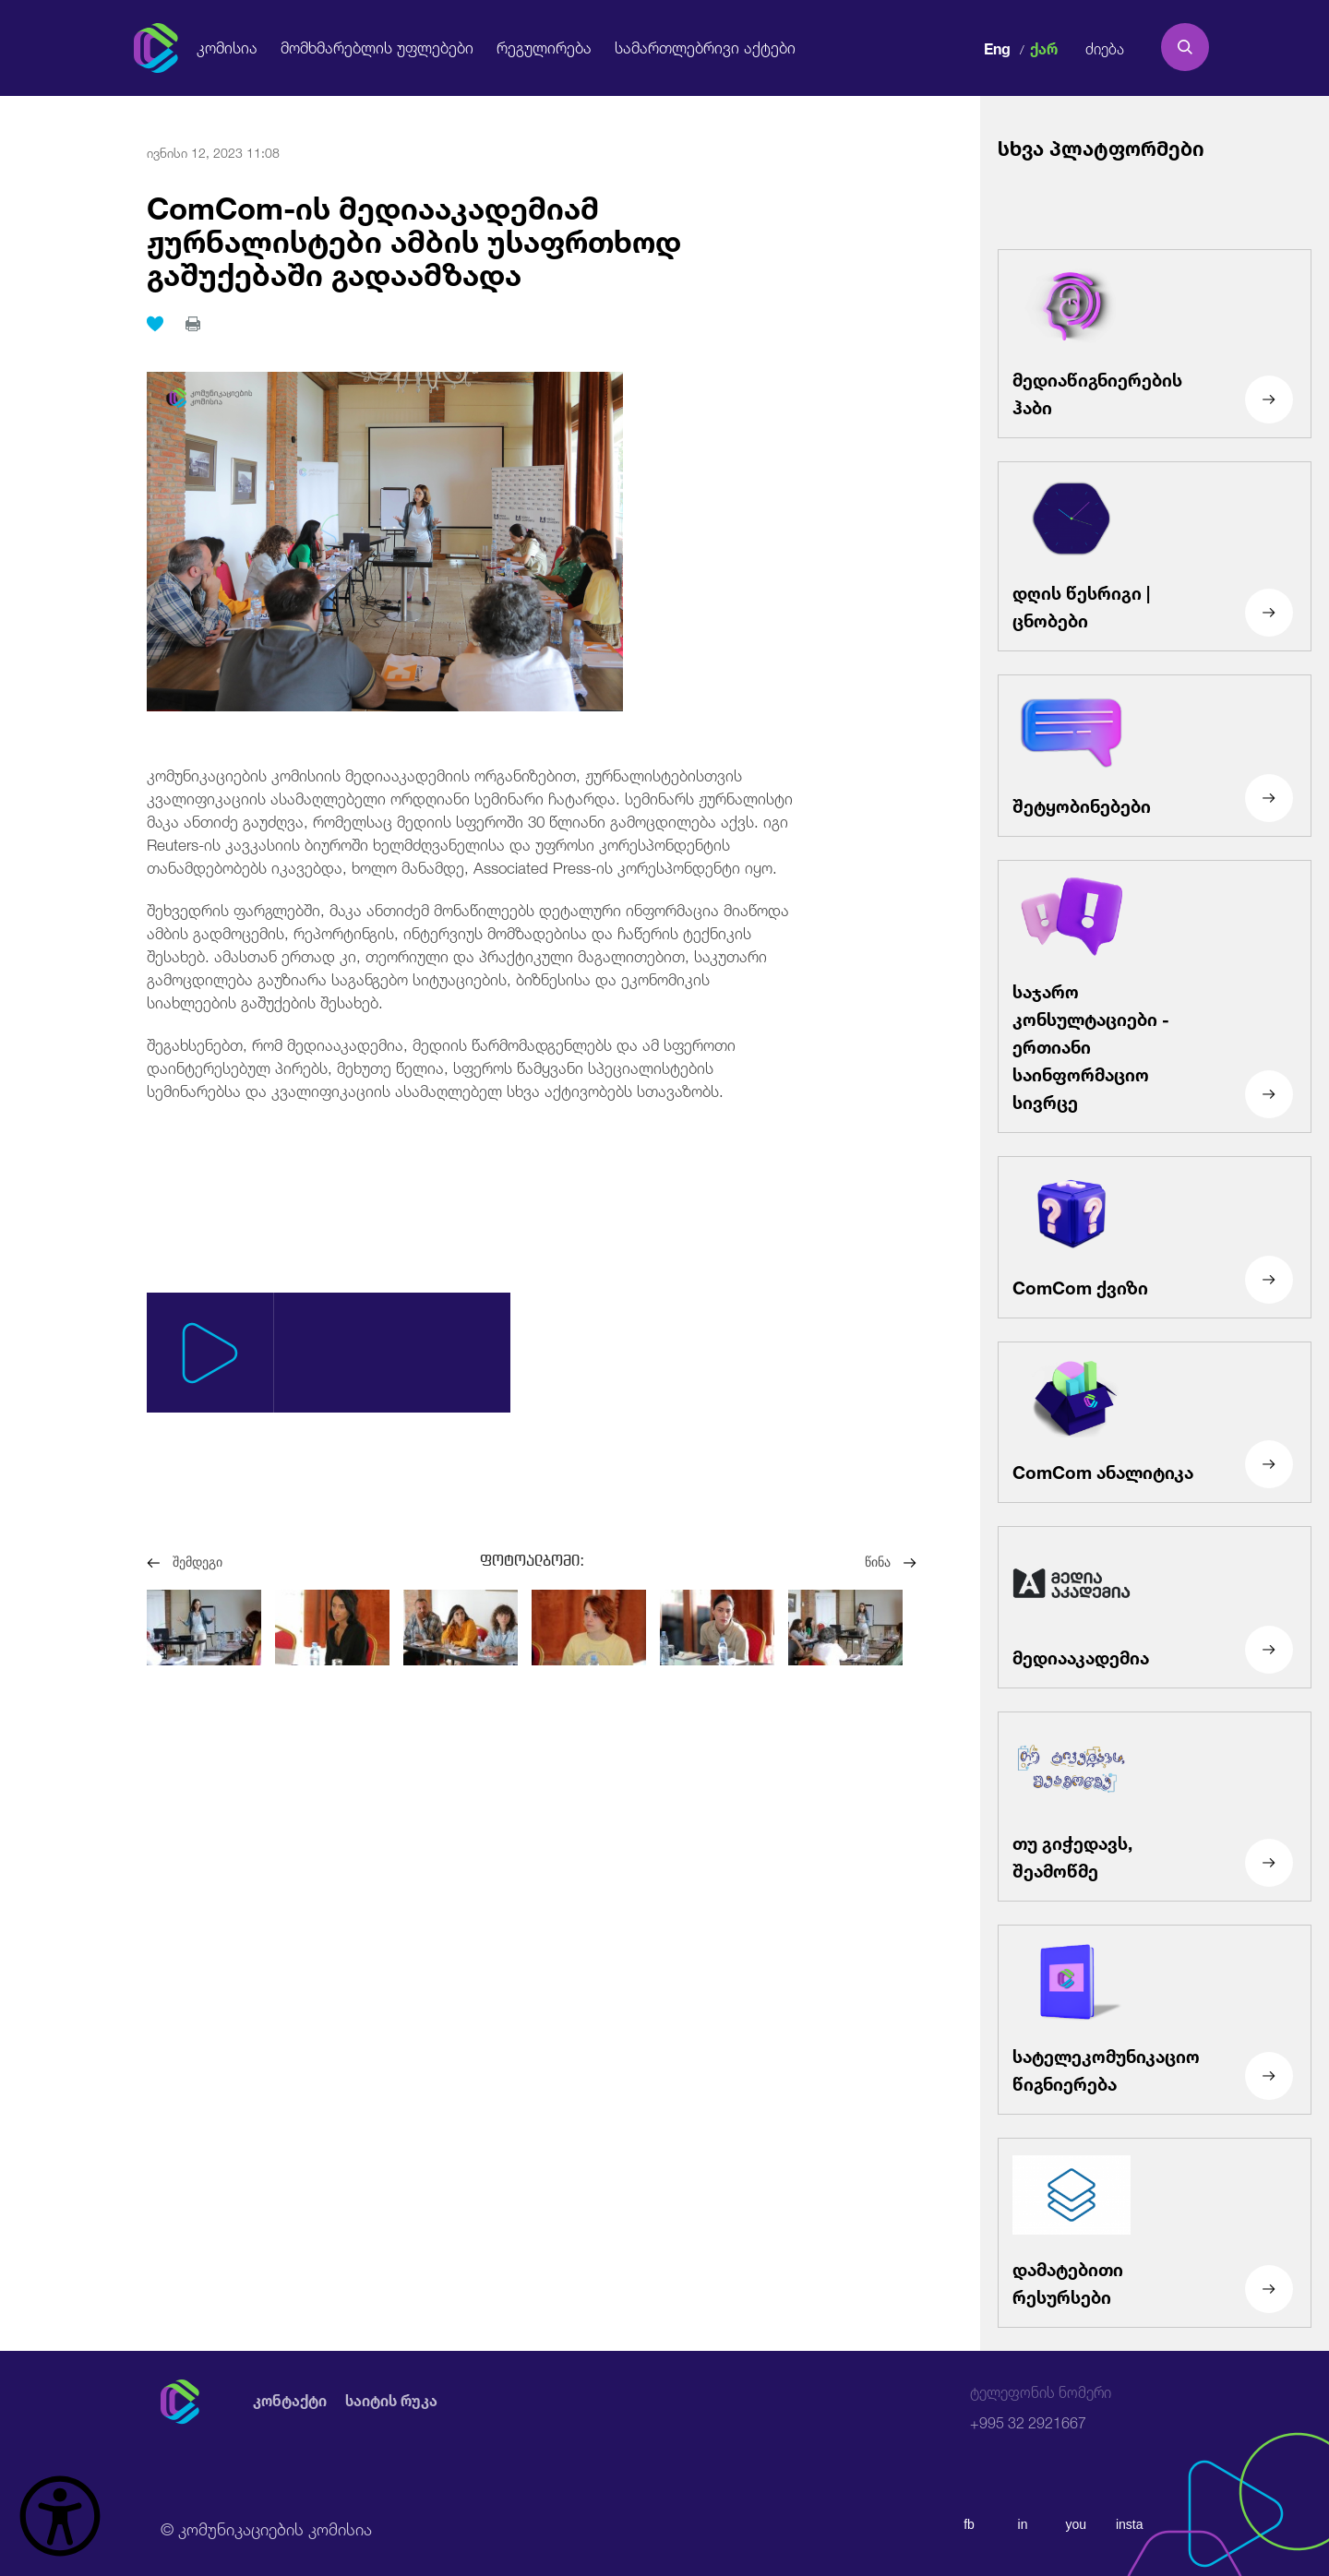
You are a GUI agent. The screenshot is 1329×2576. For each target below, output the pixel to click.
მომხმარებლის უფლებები (377, 46)
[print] (193, 323)
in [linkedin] (1023, 2524)
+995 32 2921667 (1040, 2407)
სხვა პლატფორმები (1101, 146)
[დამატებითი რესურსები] (1154, 2233)
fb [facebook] (969, 2524)
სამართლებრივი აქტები (705, 46)
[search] (1185, 47)
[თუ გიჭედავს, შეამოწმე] (1154, 1806)
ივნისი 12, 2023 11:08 (213, 151)
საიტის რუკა (391, 2401)
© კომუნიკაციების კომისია (266, 2527)
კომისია (227, 46)
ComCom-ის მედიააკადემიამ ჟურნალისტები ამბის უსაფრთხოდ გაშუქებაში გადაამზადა (414, 237)
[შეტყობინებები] (1154, 755)
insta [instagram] (1129, 2524)
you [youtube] (1076, 2524)
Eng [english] (997, 46)
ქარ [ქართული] (1044, 46)
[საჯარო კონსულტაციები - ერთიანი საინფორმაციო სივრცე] (1154, 996)
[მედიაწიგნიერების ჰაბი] (1154, 344)
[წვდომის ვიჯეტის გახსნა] (60, 2516)
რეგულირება (544, 46)
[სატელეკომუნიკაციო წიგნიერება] (1154, 2020)
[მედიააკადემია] (1154, 1607)
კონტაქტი (290, 2401)
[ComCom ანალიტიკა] (1154, 1423)
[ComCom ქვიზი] (1154, 1237)
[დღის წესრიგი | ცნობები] (1154, 556)
